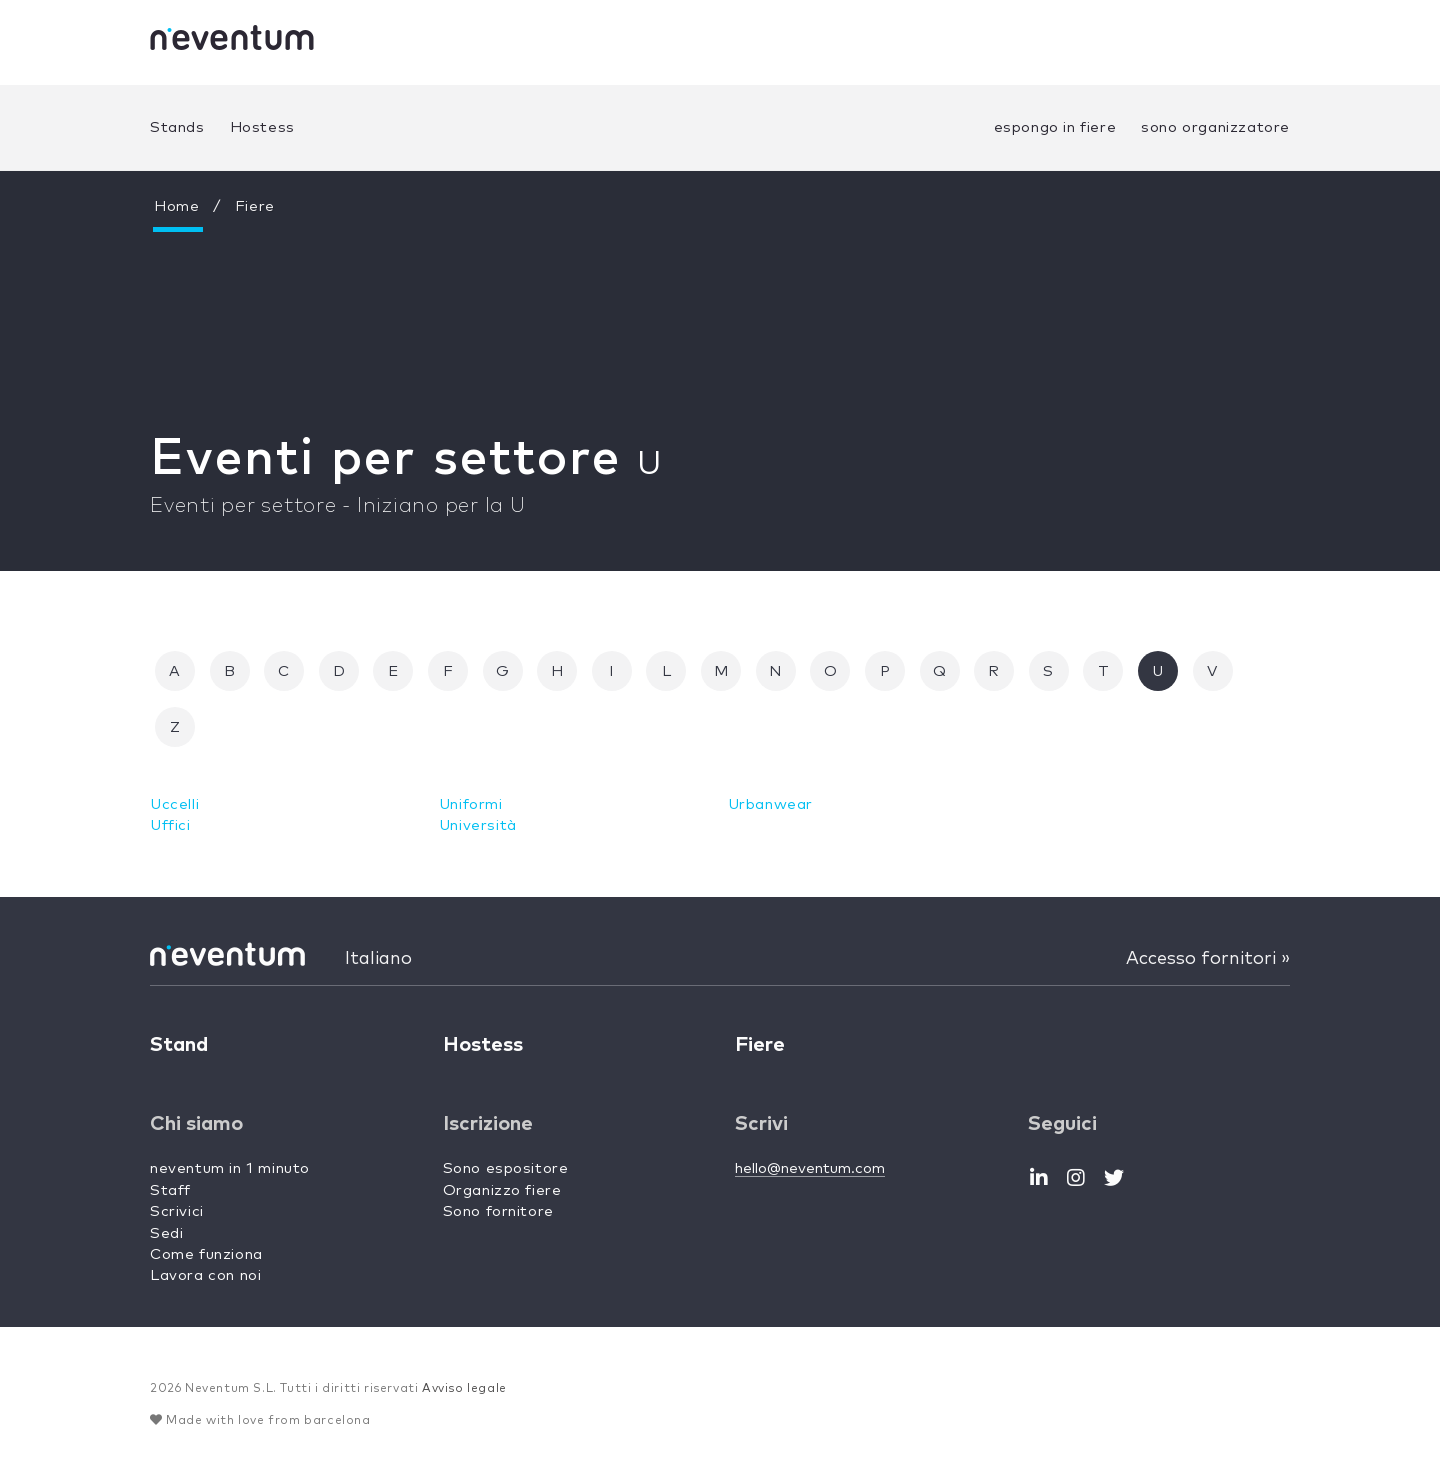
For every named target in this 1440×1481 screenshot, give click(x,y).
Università (478, 825)
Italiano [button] (378, 959)
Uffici (170, 825)
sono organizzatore (1215, 127)
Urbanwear (770, 804)
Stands (177, 127)
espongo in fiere (1055, 127)
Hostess (262, 127)
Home (176, 206)
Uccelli (174, 804)
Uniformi (471, 804)
